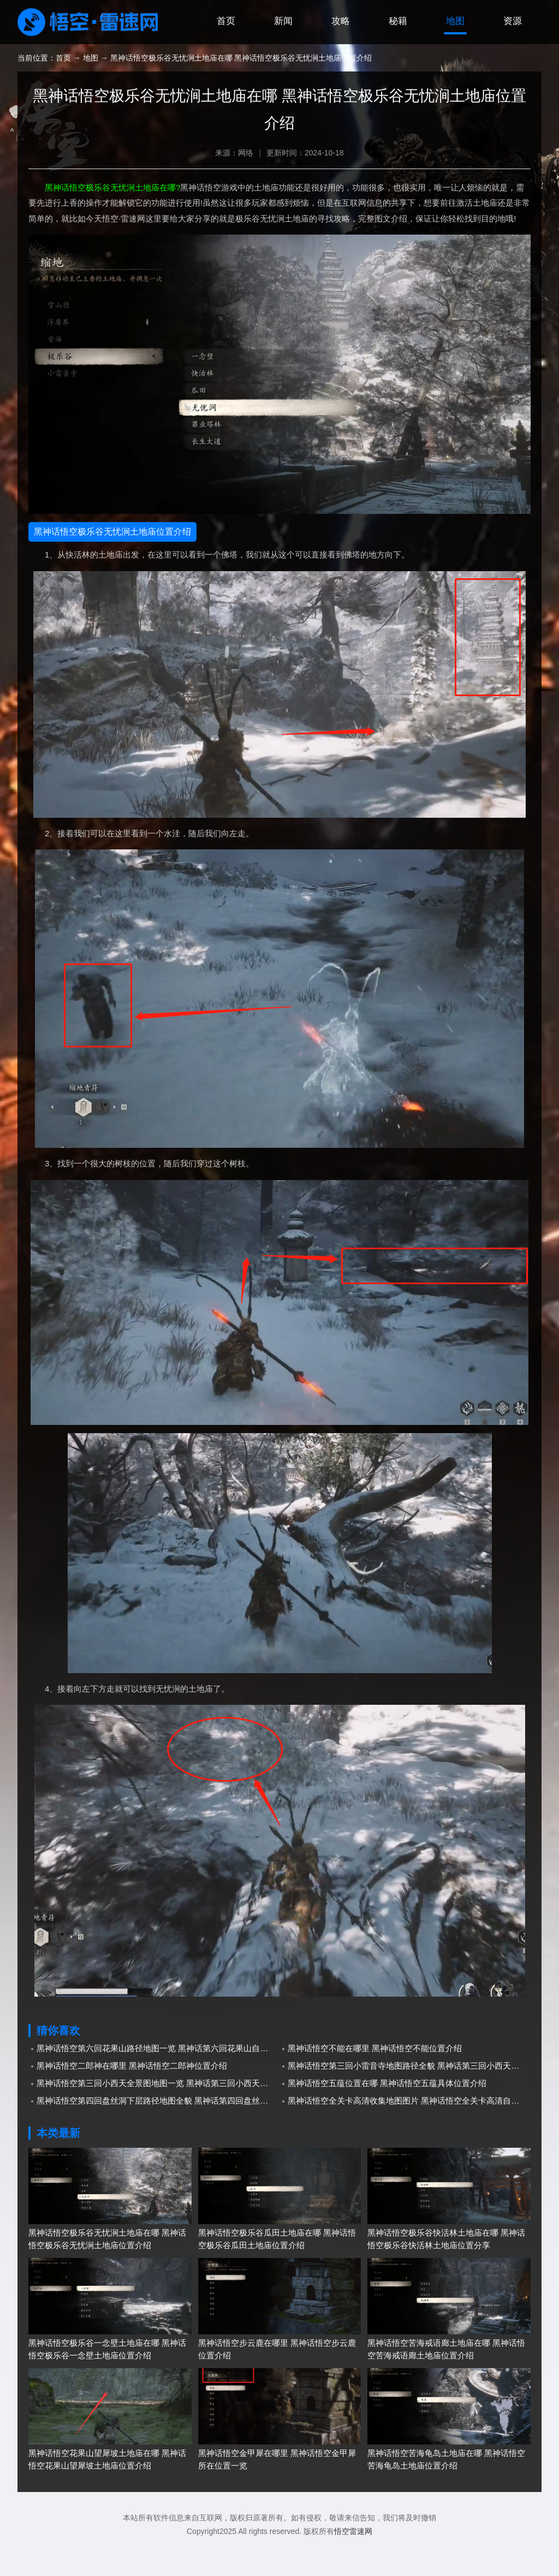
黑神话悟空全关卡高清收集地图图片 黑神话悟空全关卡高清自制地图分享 (409, 2129)
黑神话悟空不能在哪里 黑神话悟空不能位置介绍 (375, 2077)
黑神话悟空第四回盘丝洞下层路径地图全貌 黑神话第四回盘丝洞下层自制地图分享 (158, 2129)
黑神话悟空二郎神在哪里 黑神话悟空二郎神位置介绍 (132, 2094)
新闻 (261, 51)
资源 (510, 51)
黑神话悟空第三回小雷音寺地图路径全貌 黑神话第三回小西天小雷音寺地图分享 (409, 2094)
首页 (199, 51)
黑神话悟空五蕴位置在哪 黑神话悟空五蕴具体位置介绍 (387, 2112)
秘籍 (386, 51)
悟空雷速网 (353, 2560)
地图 (448, 51)
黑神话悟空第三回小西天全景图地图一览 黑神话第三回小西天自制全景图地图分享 (158, 2112)
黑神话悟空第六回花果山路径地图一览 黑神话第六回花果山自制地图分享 (158, 2077)
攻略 (323, 51)
